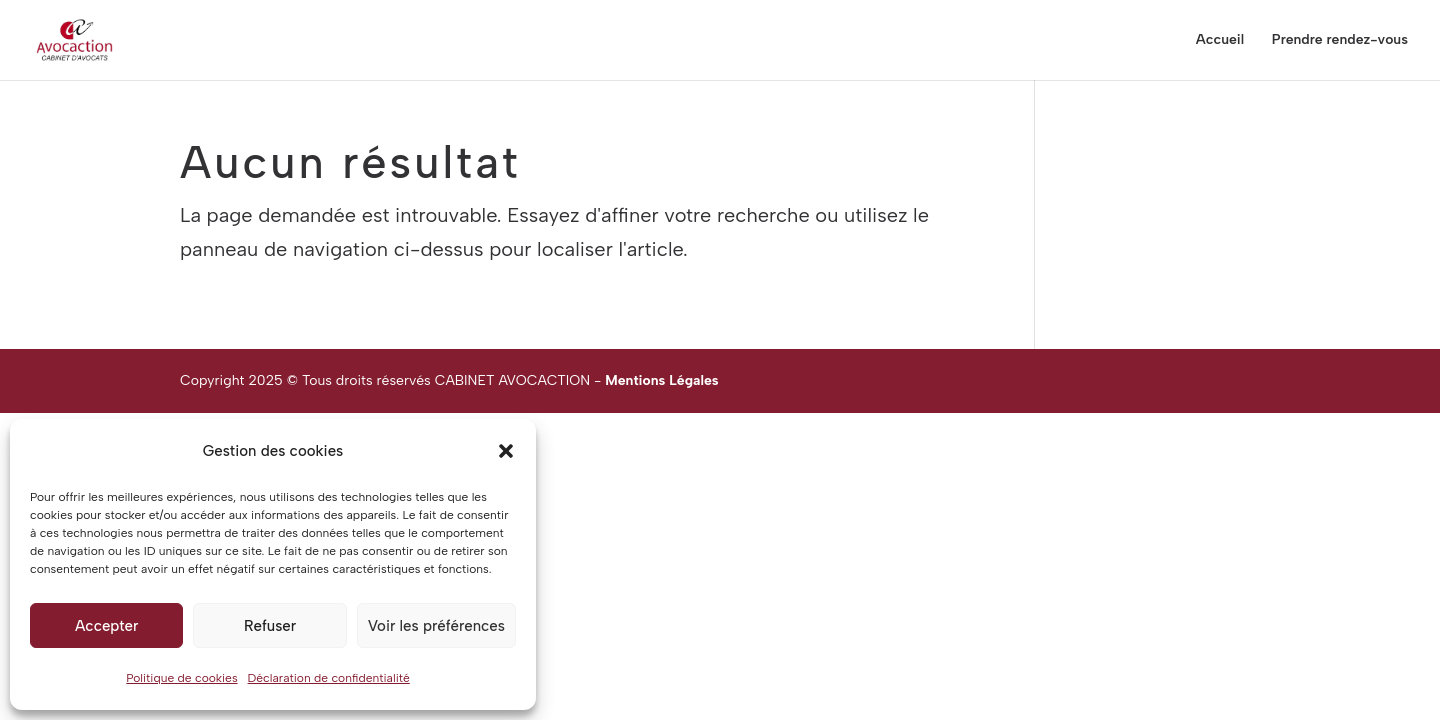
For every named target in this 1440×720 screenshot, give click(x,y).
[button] (506, 451)
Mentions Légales (661, 380)
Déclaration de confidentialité (329, 678)
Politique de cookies (181, 678)
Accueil (1220, 40)
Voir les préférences (436, 626)
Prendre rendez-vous (1340, 40)
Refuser (270, 626)
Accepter (106, 626)
